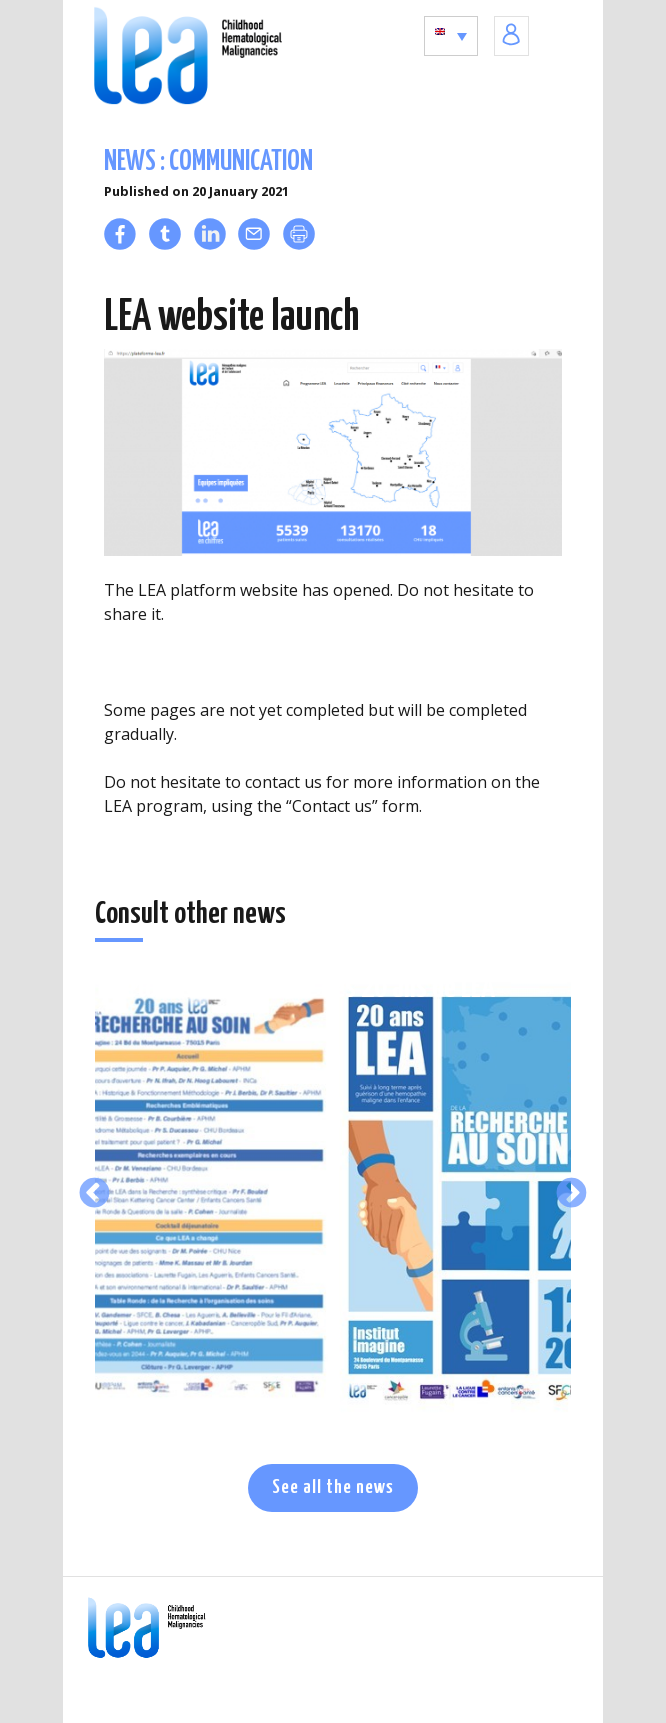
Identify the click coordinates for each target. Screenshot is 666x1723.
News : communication (208, 162)
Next (571, 1194)
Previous (94, 1194)
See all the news (333, 1487)
